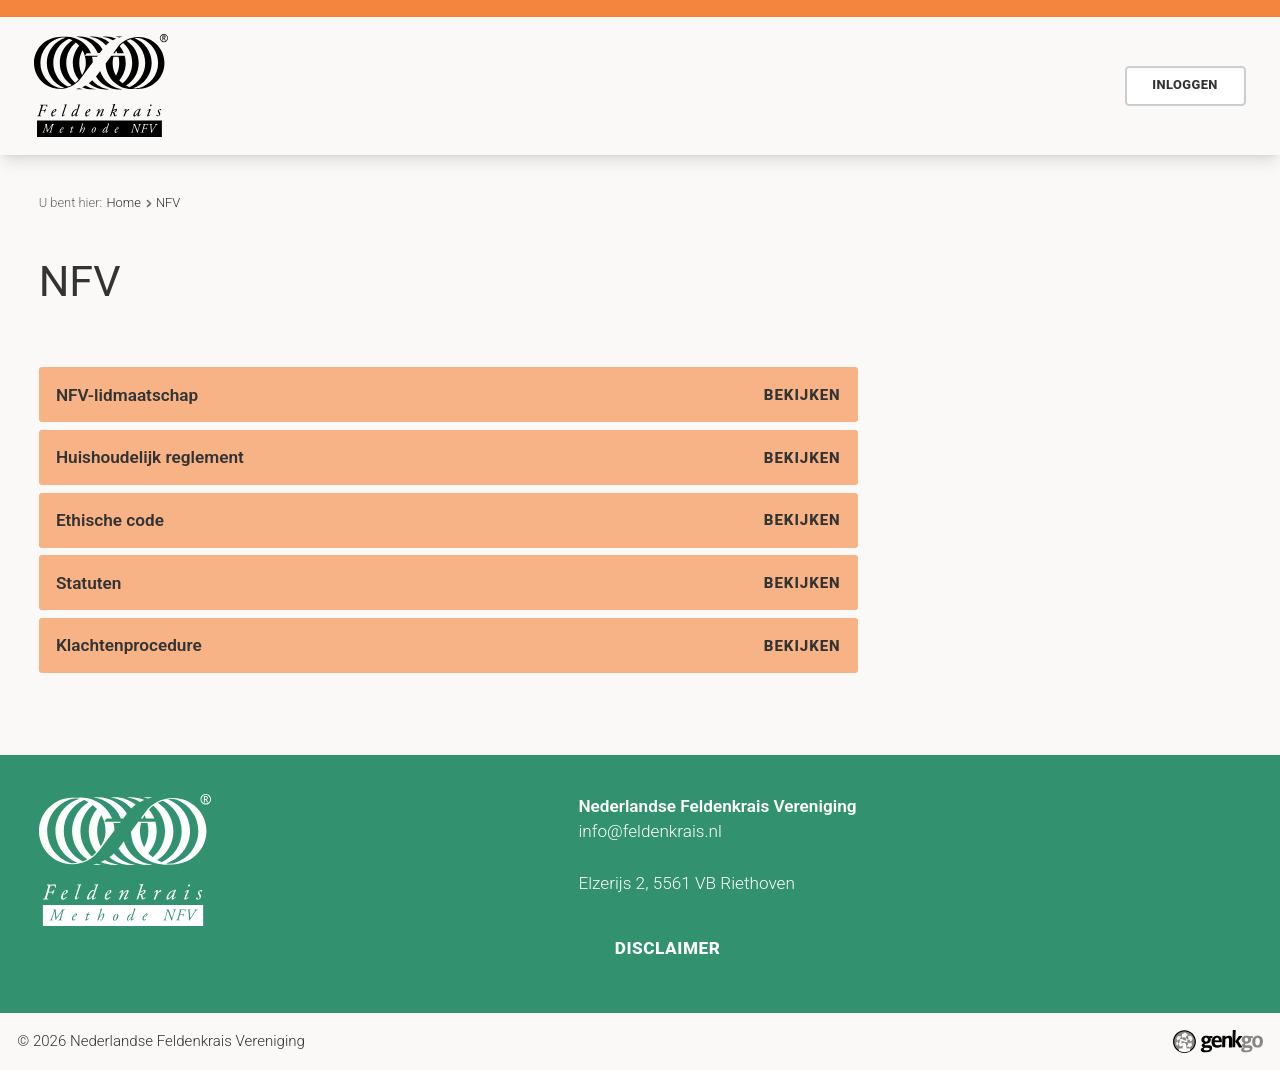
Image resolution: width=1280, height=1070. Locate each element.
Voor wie (475, 85)
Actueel (666, 85)
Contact (760, 85)
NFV (1060, 85)
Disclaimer (669, 944)
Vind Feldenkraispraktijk (917, 85)
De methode (360, 85)
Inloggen (1185, 84)
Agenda (572, 85)
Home (272, 85)
